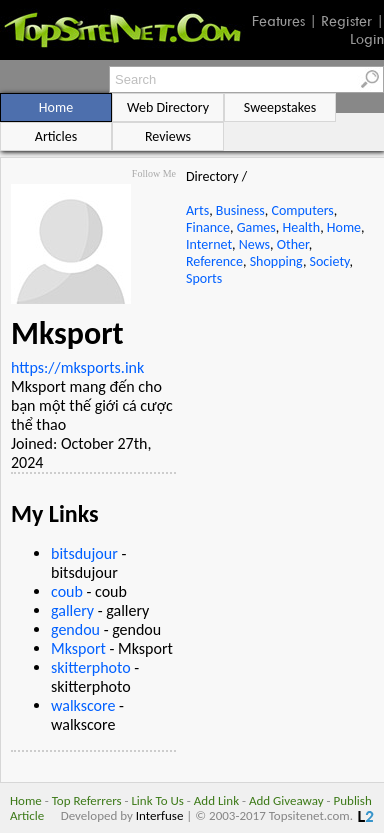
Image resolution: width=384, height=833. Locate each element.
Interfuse (160, 815)
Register (346, 21)
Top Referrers (87, 800)
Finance (208, 227)
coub (67, 591)
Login (367, 39)
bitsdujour (84, 553)
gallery (72, 610)
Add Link (216, 800)
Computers (302, 210)
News (254, 244)
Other (293, 244)
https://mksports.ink (77, 367)
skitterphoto (91, 667)
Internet (209, 244)
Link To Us (157, 800)
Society (330, 261)
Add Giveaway (286, 800)
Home (344, 227)
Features (278, 21)
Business (240, 210)
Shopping (276, 261)
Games (256, 227)
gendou (75, 629)
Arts (197, 210)
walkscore (83, 705)
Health (301, 227)
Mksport (78, 648)
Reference (214, 261)
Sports (204, 278)
